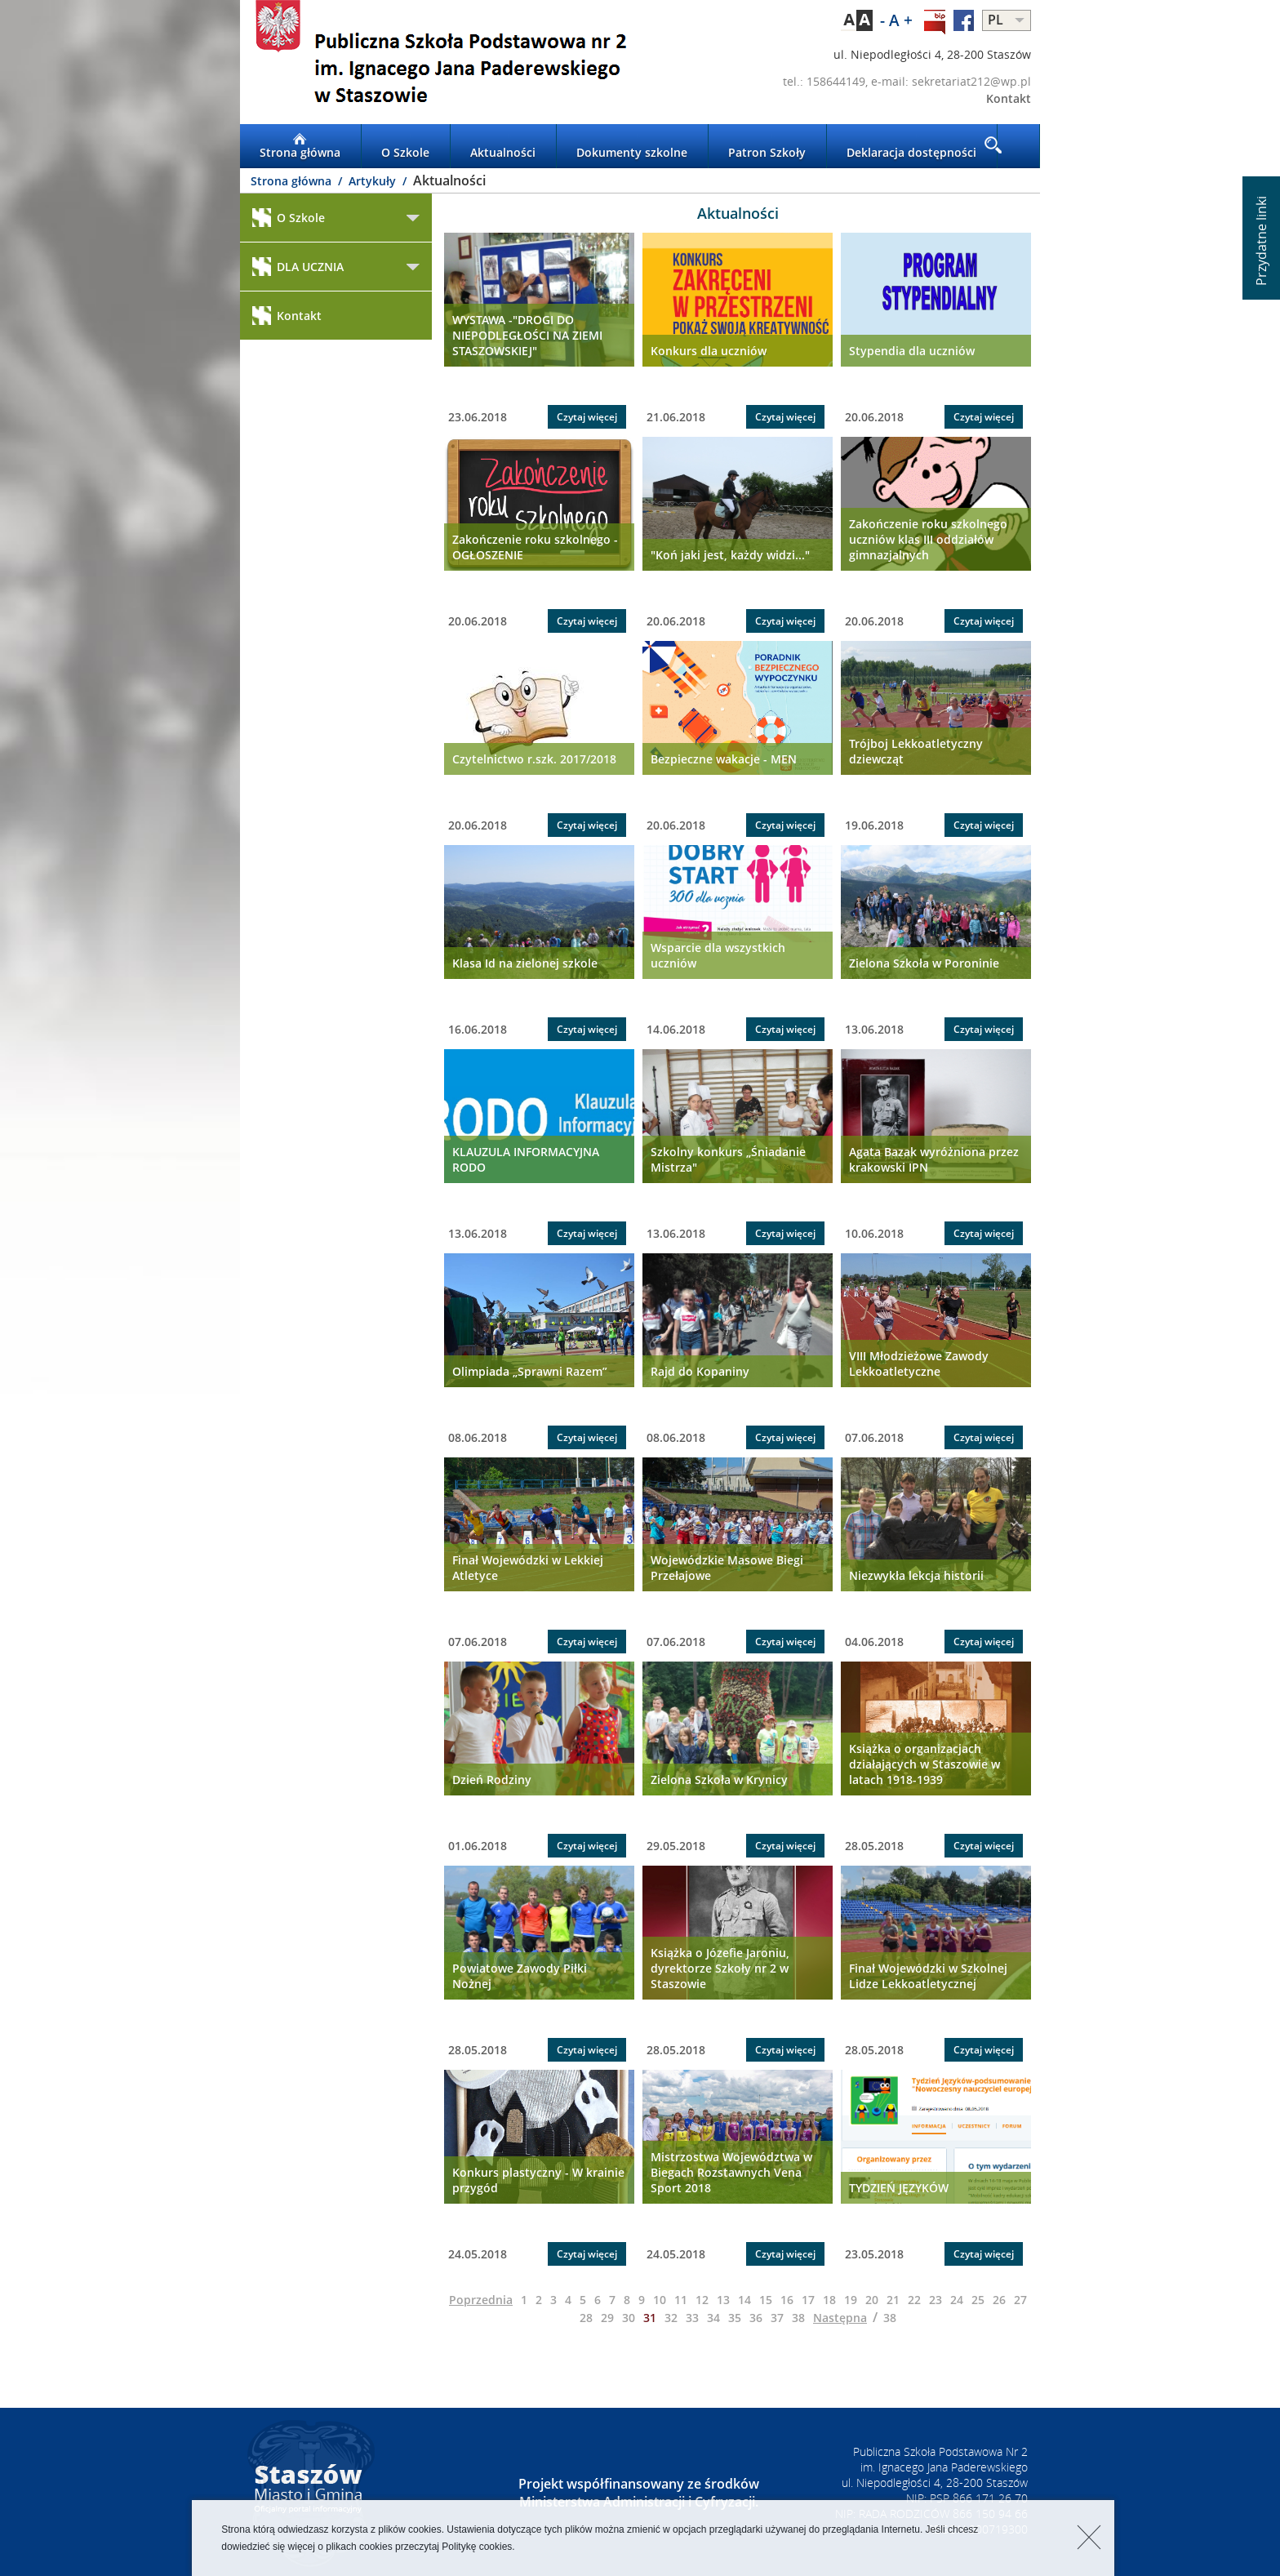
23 (935, 2299)
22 (914, 2299)
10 (659, 2299)
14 (744, 2299)
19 (850, 2299)
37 (777, 2317)
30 (628, 2317)
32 (671, 2317)
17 (808, 2299)
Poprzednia (481, 2299)
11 (680, 2299)
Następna (840, 2317)
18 (829, 2299)
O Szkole (405, 146)
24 (956, 2299)
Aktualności (503, 146)
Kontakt (1008, 98)
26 (999, 2299)
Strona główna (300, 146)
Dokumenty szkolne (631, 146)
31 (649, 2317)
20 (871, 2299)
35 (734, 2317)
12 (702, 2299)
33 (692, 2317)
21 (893, 2299)
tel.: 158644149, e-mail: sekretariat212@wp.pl (907, 81)
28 (586, 2317)
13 (723, 2299)
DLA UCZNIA (298, 266)
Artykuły (374, 181)
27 (1020, 2299)
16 (786, 2299)
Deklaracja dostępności (911, 146)
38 (798, 2317)
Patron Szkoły (767, 146)
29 (607, 2317)
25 (977, 2299)
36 (755, 2317)
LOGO (440, 62)
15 (765, 2299)
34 (713, 2317)
